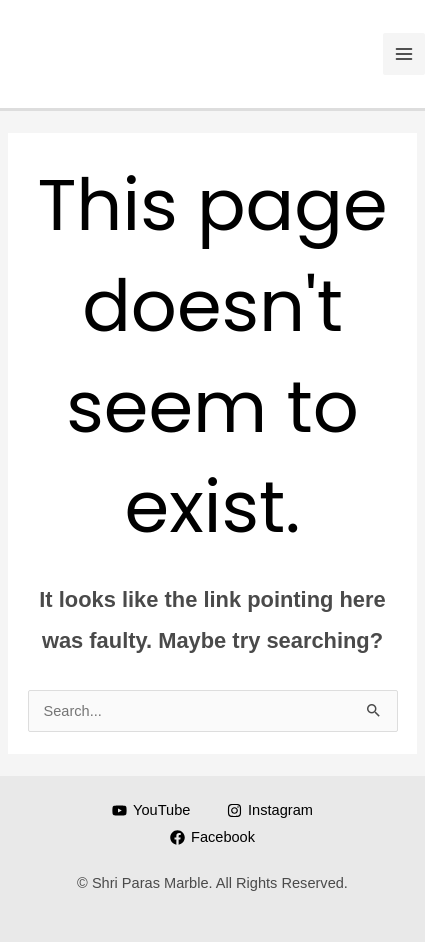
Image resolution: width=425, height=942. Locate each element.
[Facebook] (212, 837)
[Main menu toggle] (404, 54)
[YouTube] (151, 810)
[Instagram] (269, 810)
